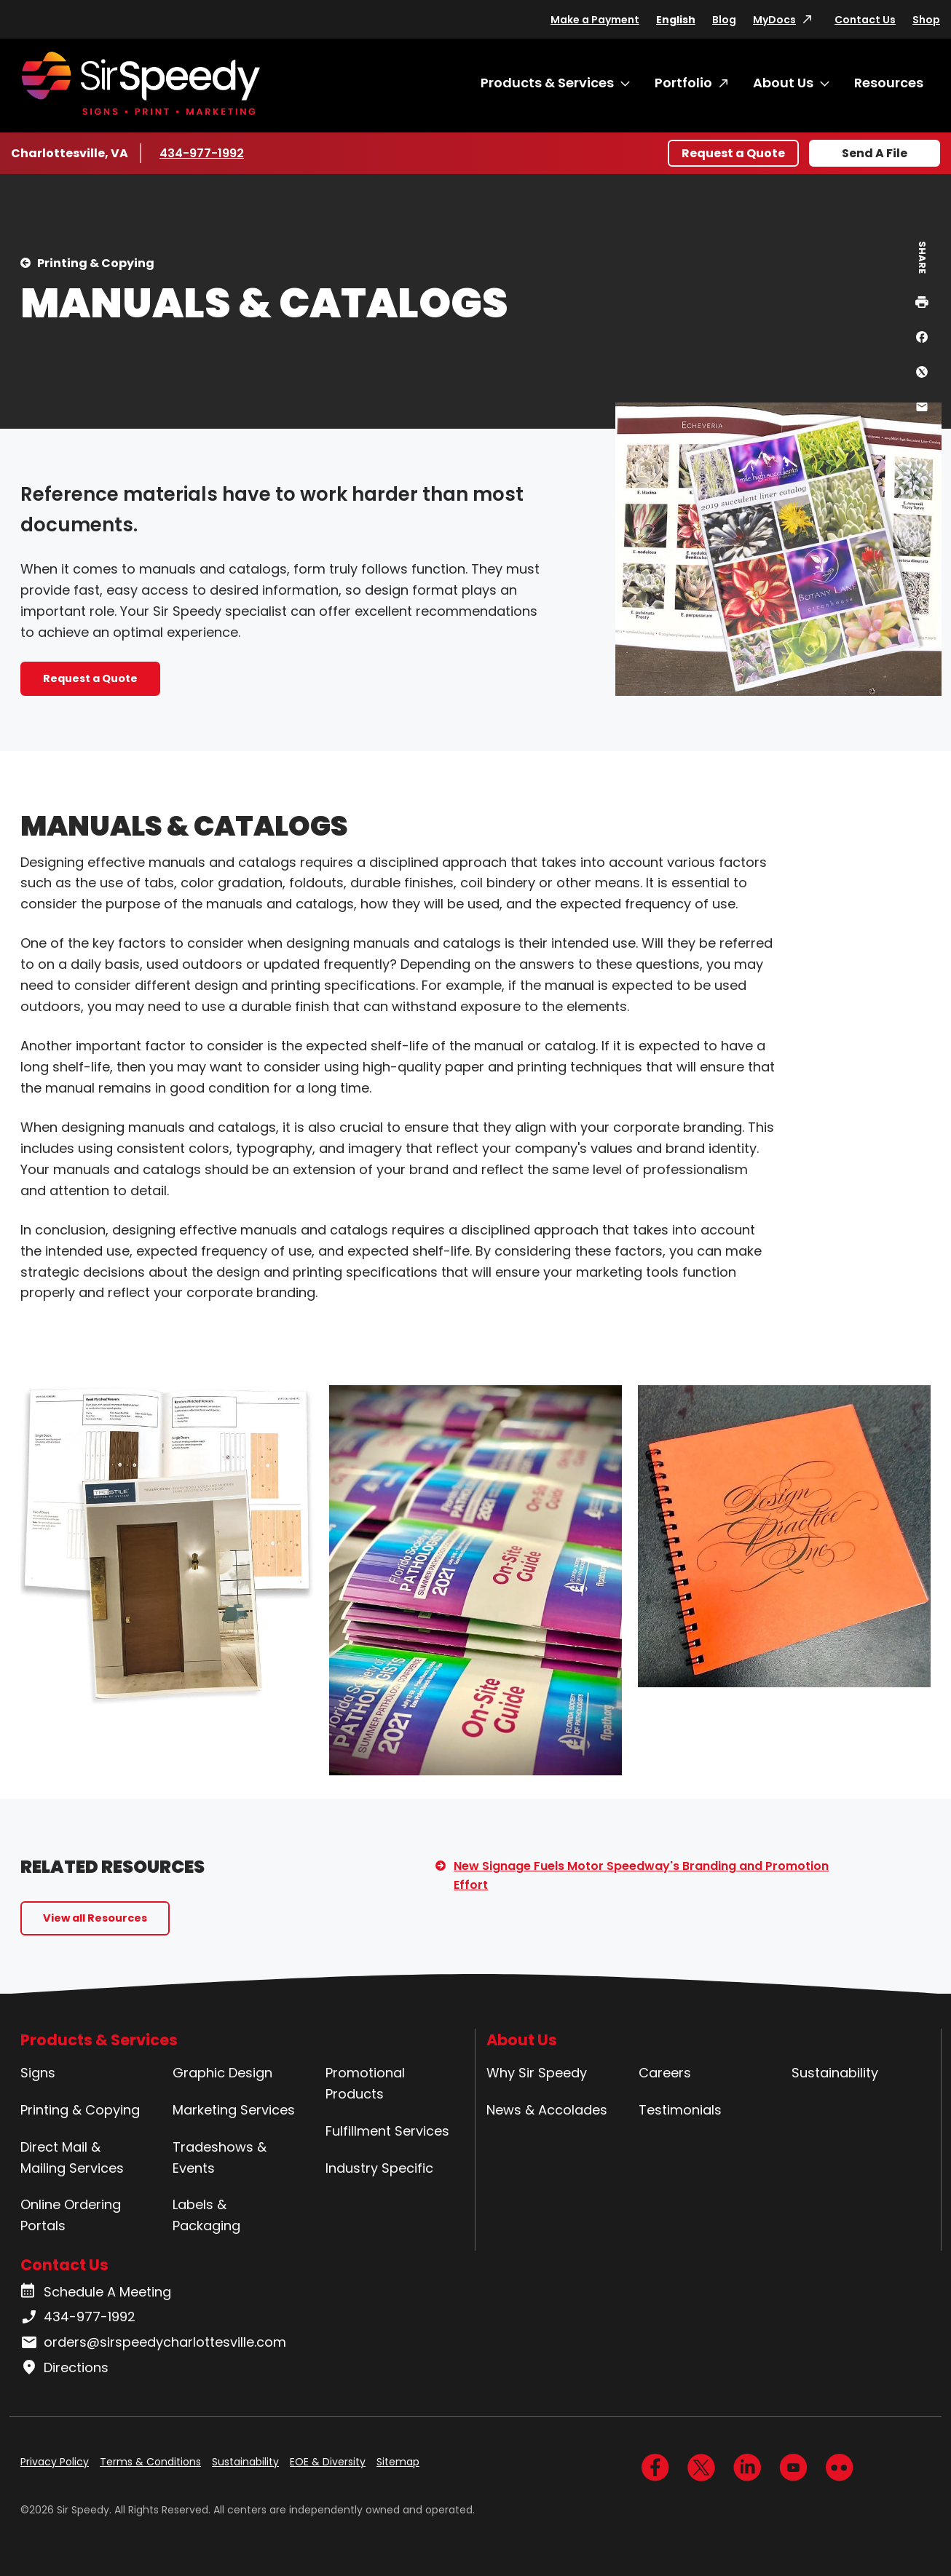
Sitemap (397, 2461)
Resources (888, 83)
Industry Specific (379, 2168)
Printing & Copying (95, 263)
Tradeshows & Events (220, 2157)
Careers (665, 2073)
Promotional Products (365, 2083)
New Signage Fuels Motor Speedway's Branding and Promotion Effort (641, 1875)
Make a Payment (595, 19)
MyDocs (774, 19)
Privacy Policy (54, 2461)
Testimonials (680, 2110)
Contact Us (865, 19)
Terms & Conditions (150, 2461)
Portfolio (683, 83)
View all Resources (95, 1918)
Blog (724, 19)
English (675, 19)
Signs (37, 2073)
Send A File (874, 153)
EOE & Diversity (328, 2461)
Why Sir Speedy (536, 2073)
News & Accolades (546, 2110)
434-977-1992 (202, 153)
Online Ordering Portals (70, 2215)
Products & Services (547, 83)
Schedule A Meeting (95, 2292)
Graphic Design (222, 2073)
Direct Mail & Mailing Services (72, 2157)
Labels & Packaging (206, 2215)
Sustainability (835, 2073)
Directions (64, 2367)
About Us (783, 83)
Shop (926, 19)
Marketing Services (234, 2110)
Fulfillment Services (387, 2131)
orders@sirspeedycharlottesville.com (153, 2342)
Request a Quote (733, 153)
